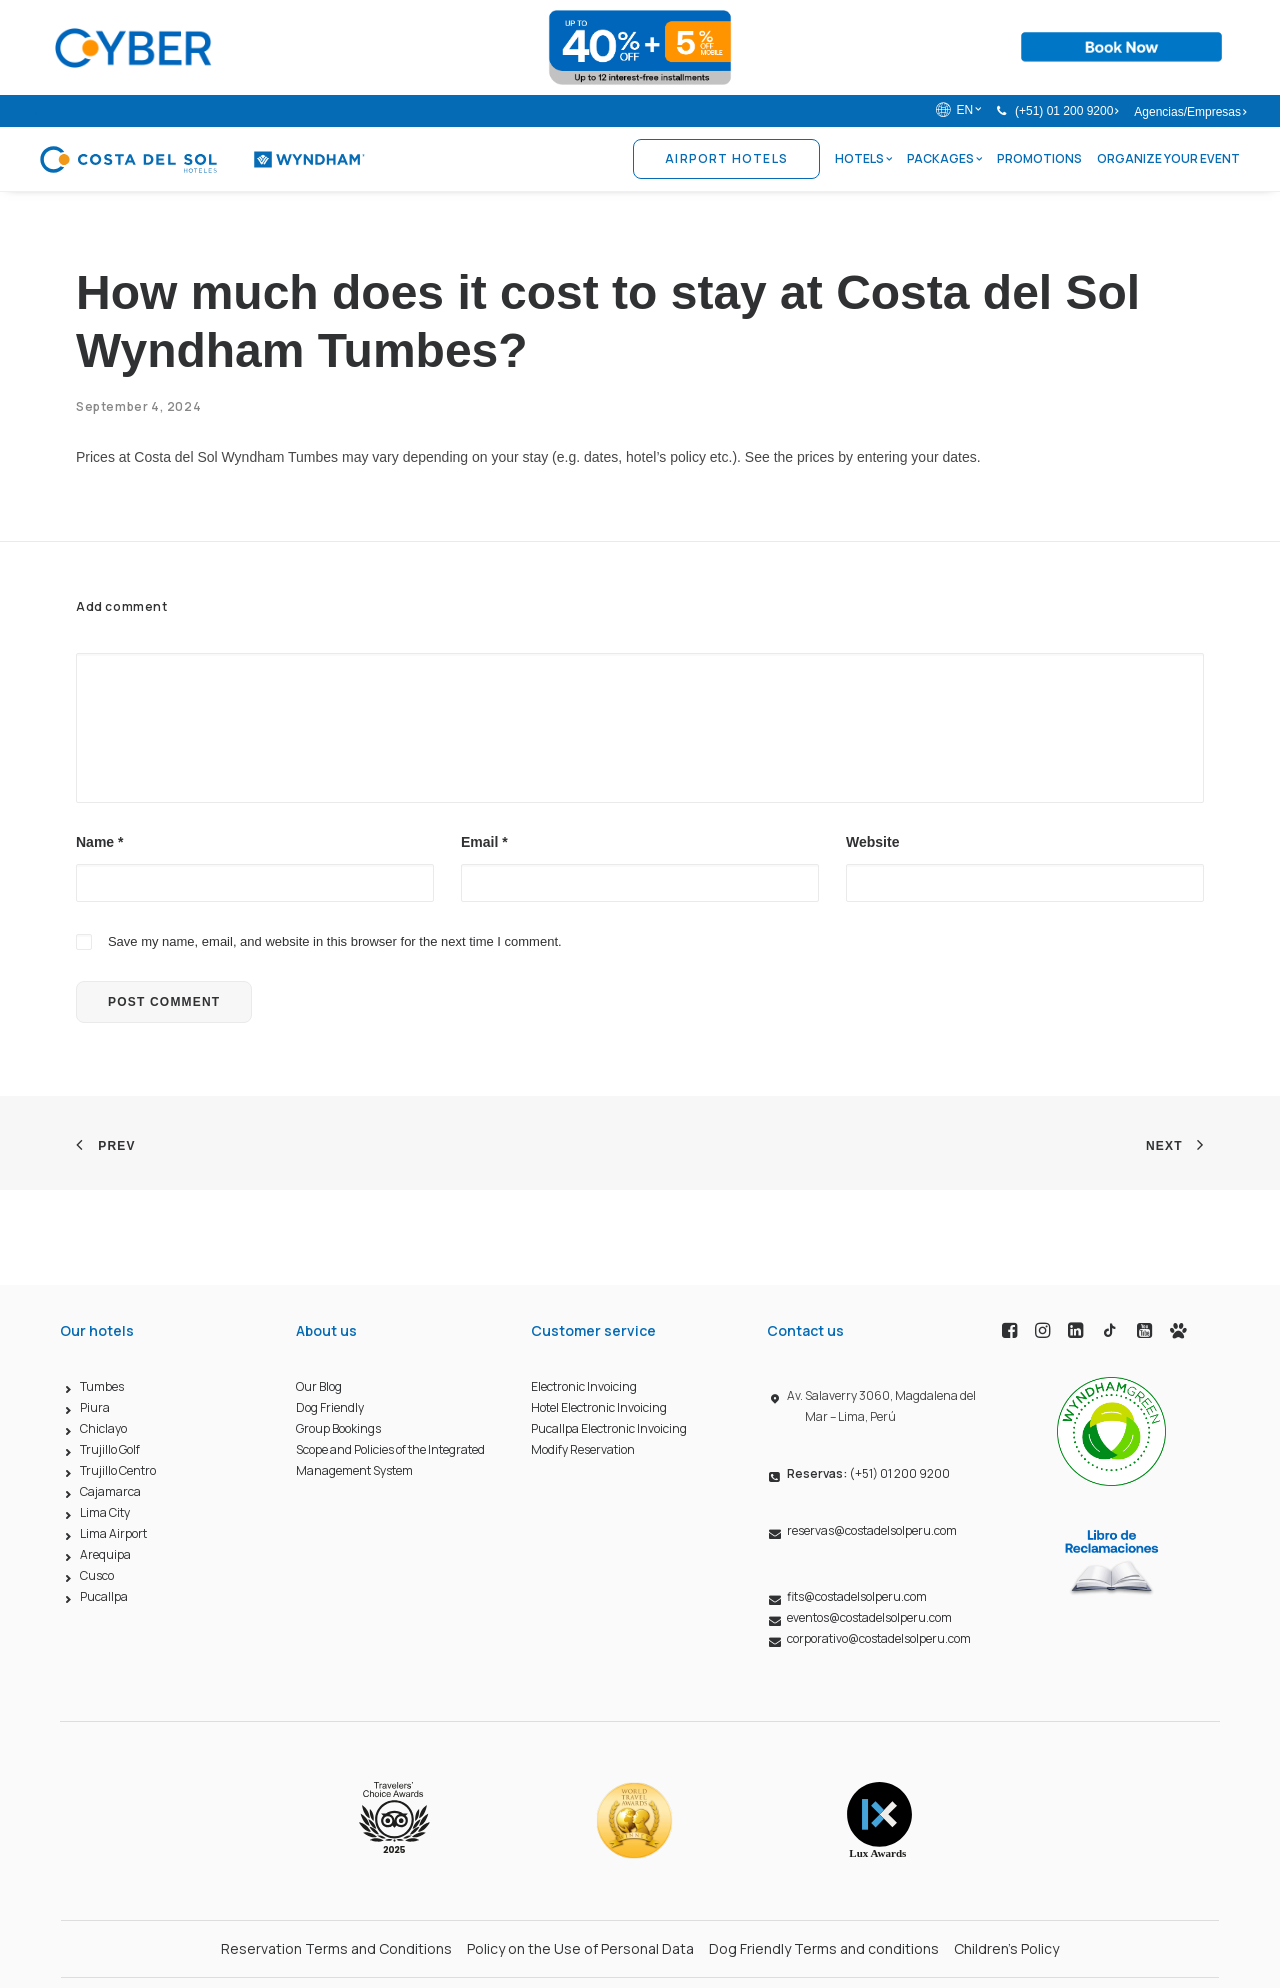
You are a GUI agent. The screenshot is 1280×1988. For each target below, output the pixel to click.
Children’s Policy (1006, 1948)
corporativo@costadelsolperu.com (879, 1639)
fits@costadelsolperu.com (857, 1597)
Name (99, 842)
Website (872, 842)
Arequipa (105, 1555)
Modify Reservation (583, 1450)
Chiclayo (103, 1429)
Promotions (1039, 158)
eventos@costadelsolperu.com (869, 1618)
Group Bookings (338, 1429)
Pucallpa (104, 1597)
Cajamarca (110, 1492)
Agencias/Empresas (1190, 112)
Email (484, 842)
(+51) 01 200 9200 (1066, 111)
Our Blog (319, 1387)
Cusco (97, 1576)
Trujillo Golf (110, 1450)
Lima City (105, 1513)
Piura (95, 1408)
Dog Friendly (330, 1408)
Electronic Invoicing (584, 1387)
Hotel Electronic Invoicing (599, 1408)
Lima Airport (113, 1534)
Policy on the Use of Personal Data (580, 1948)
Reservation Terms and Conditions (336, 1948)
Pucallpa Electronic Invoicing (609, 1429)
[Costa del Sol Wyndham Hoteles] (201, 159)
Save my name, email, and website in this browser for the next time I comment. (335, 941)
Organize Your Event (1168, 158)
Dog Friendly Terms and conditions (824, 1948)
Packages (944, 158)
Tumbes (102, 1387)
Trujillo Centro (118, 1471)
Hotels (863, 158)
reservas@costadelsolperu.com (872, 1531)
